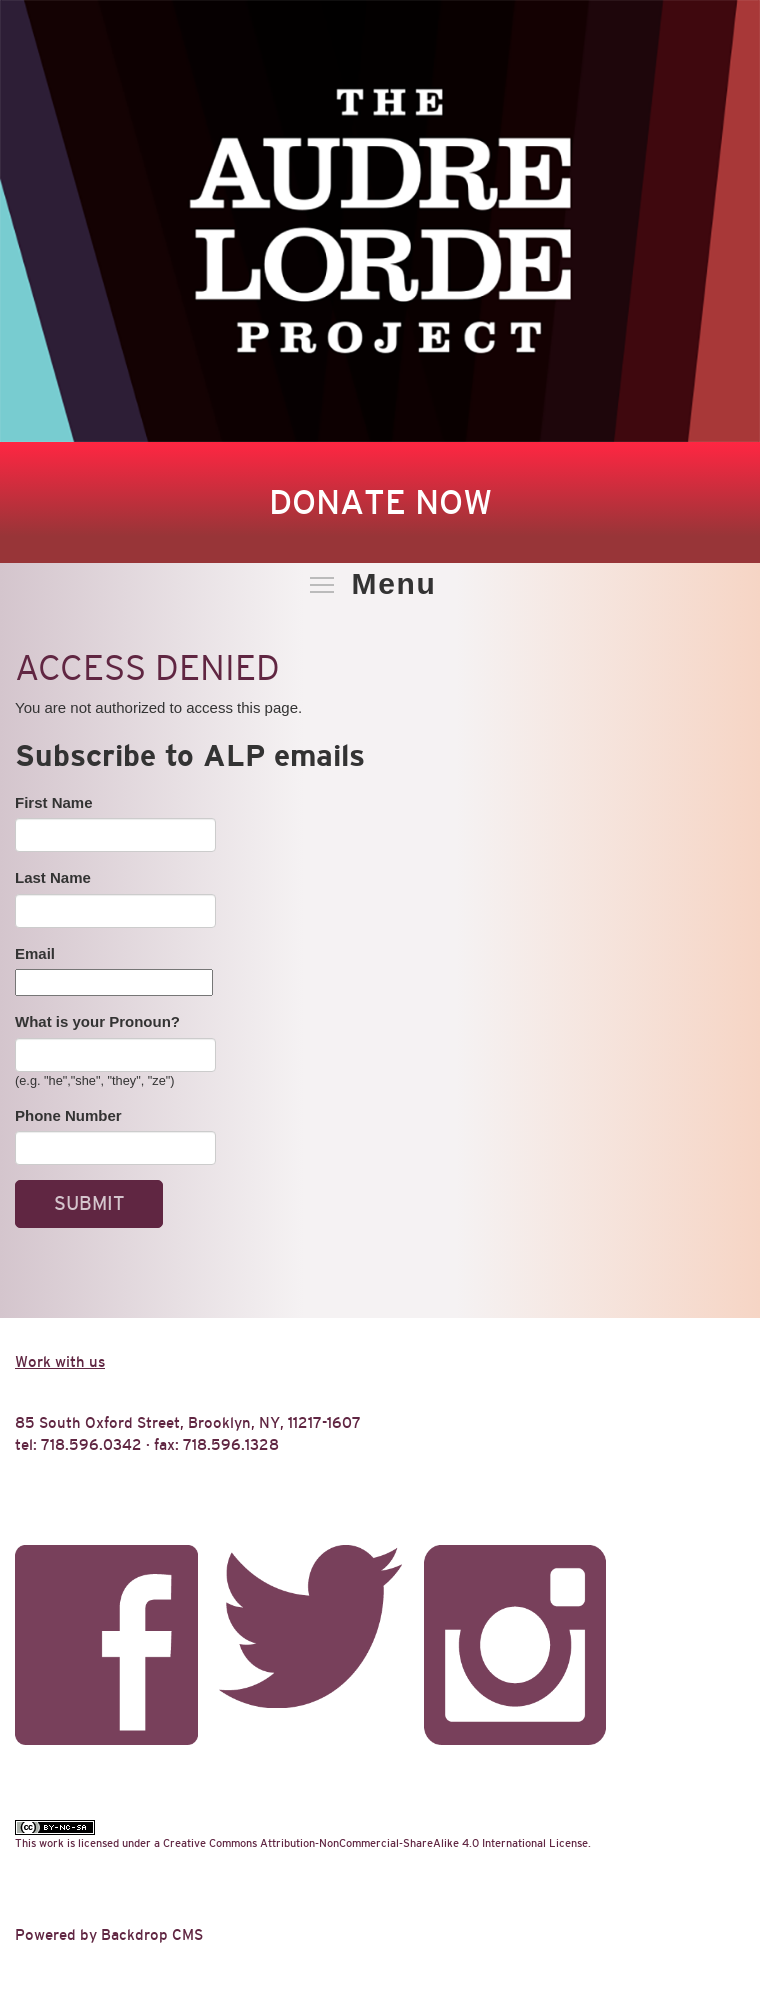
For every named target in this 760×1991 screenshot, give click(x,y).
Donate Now (380, 502)
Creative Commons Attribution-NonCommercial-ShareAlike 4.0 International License (375, 1843)
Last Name (53, 877)
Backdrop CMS (152, 1934)
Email (35, 953)
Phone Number (68, 1115)
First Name (54, 802)
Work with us (60, 1361)
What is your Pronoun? (97, 1021)
